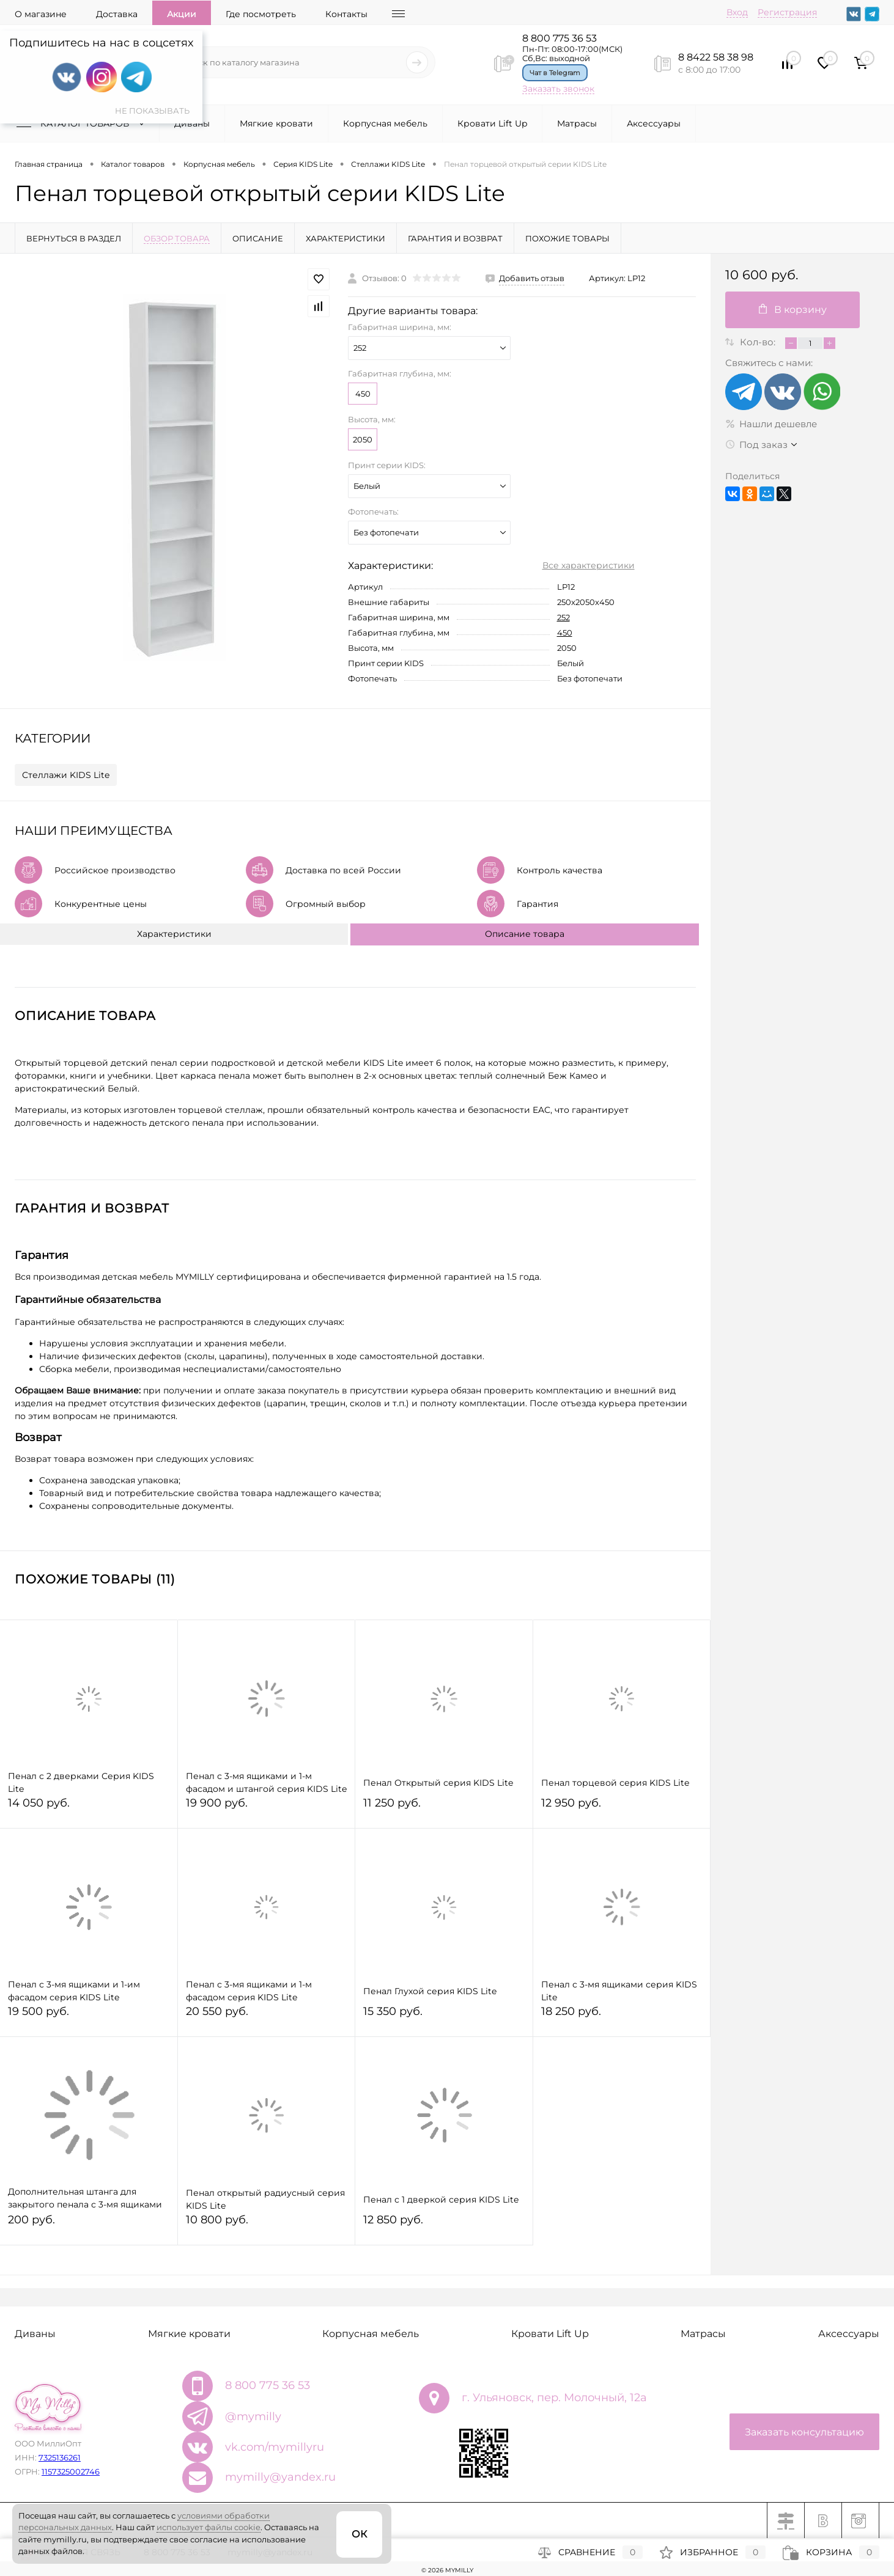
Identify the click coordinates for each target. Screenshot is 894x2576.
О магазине (41, 14)
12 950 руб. (622, 1808)
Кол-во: (759, 342)
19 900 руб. (266, 1808)
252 (563, 617)
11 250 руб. (444, 1808)
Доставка (117, 14)
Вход (737, 12)
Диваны (192, 123)
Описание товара (524, 933)
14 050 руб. (88, 1808)
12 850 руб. (444, 2225)
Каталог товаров (83, 123)
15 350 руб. (444, 2016)
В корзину (793, 309)
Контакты (346, 14)
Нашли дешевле (771, 424)
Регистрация (787, 12)
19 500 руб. (88, 2016)
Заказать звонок (558, 88)
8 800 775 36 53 (559, 38)
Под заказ (756, 444)
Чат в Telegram (555, 72)
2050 (362, 439)
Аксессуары (654, 123)
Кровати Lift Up (492, 123)
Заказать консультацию (804, 2432)
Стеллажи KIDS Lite (65, 774)
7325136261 (60, 2457)
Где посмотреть (261, 14)
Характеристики (174, 933)
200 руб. (88, 2225)
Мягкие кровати (276, 123)
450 (363, 393)
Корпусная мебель (385, 123)
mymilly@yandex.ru (280, 2477)
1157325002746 (71, 2471)
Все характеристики (588, 565)
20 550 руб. (266, 2016)
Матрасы (577, 123)
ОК (359, 2534)
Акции (181, 14)
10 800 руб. (266, 2225)
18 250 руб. (622, 2016)
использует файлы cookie (208, 2527)
